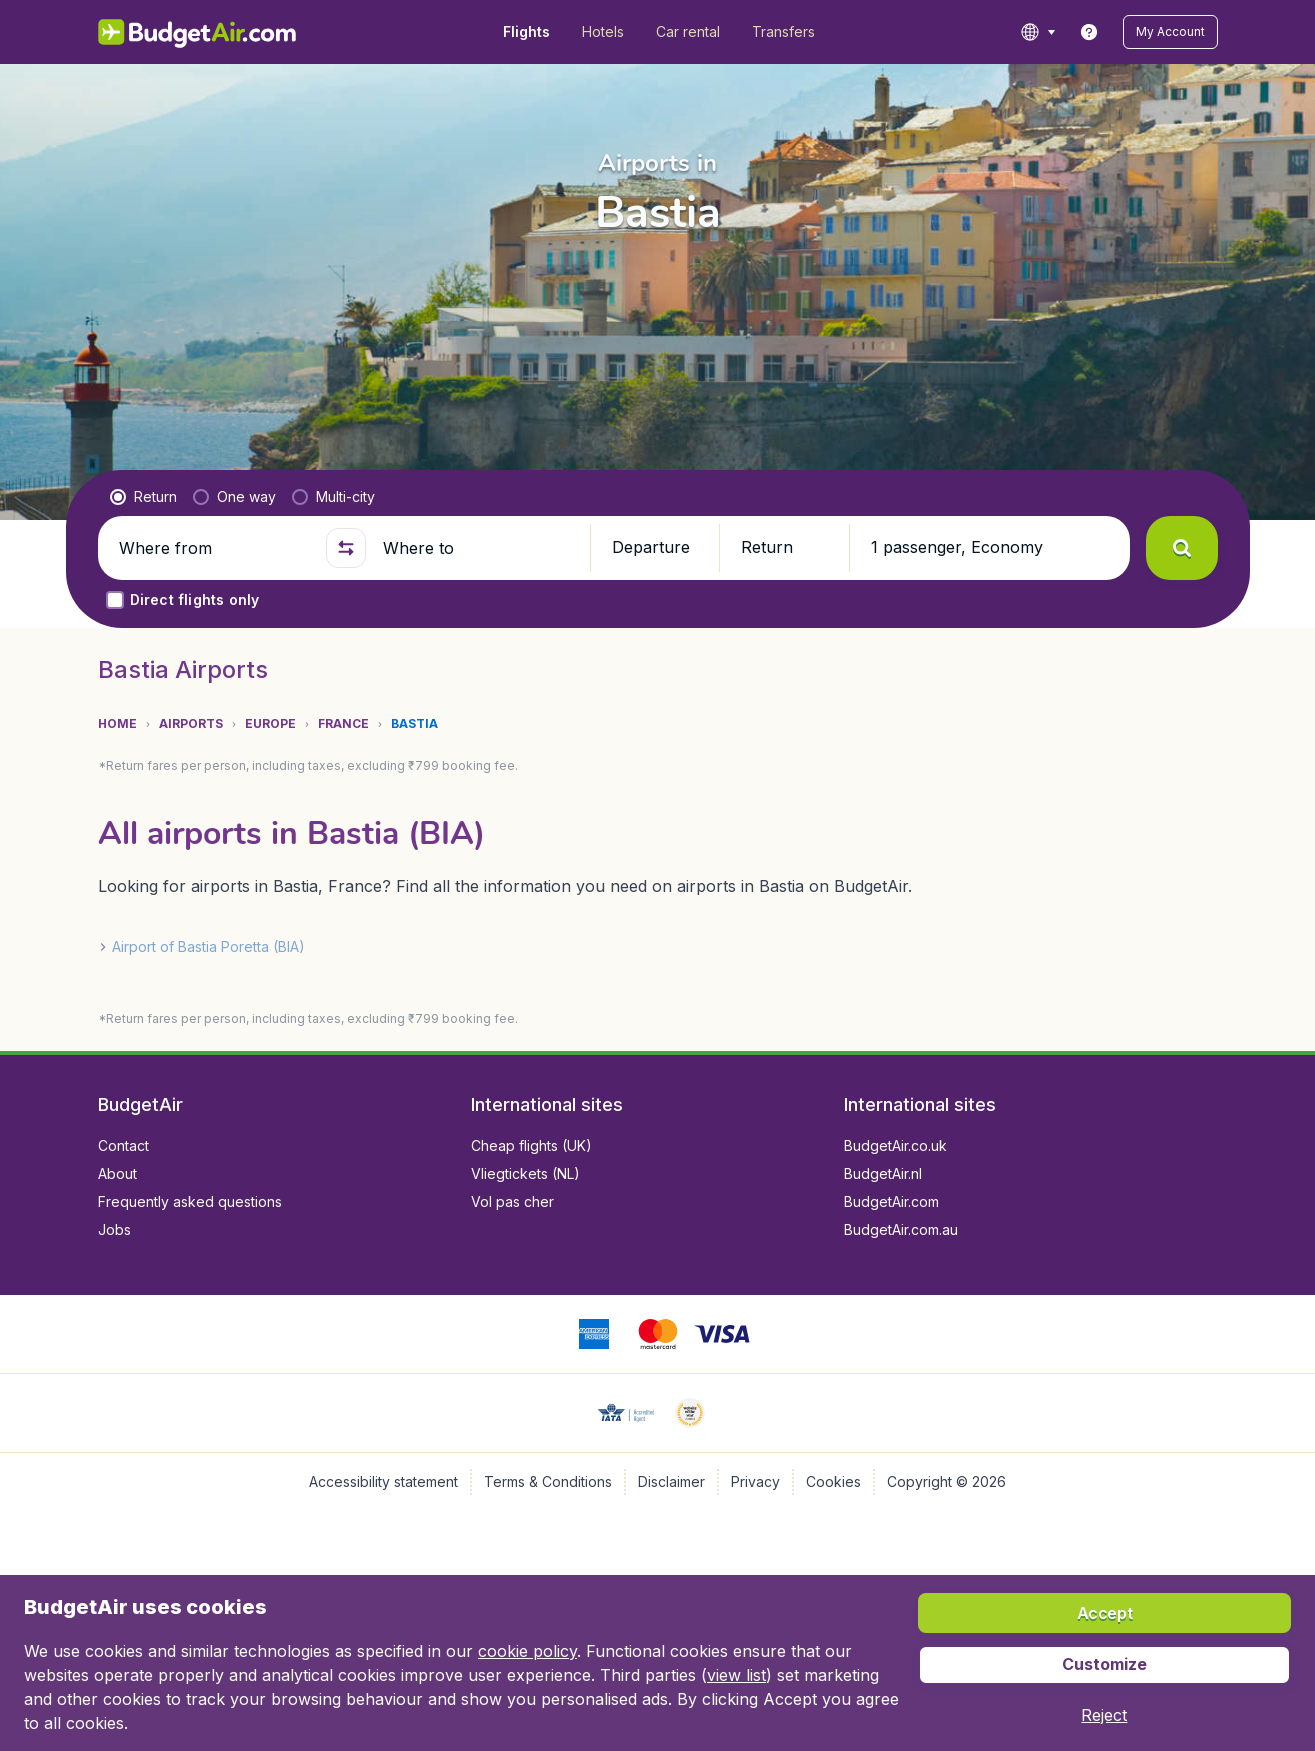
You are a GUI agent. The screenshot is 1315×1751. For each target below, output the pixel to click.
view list (736, 1675)
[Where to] (478, 548)
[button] (1170, 32)
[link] (1089, 32)
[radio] (143, 497)
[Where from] (214, 548)
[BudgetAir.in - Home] (198, 32)
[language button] (1037, 32)
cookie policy (527, 1651)
